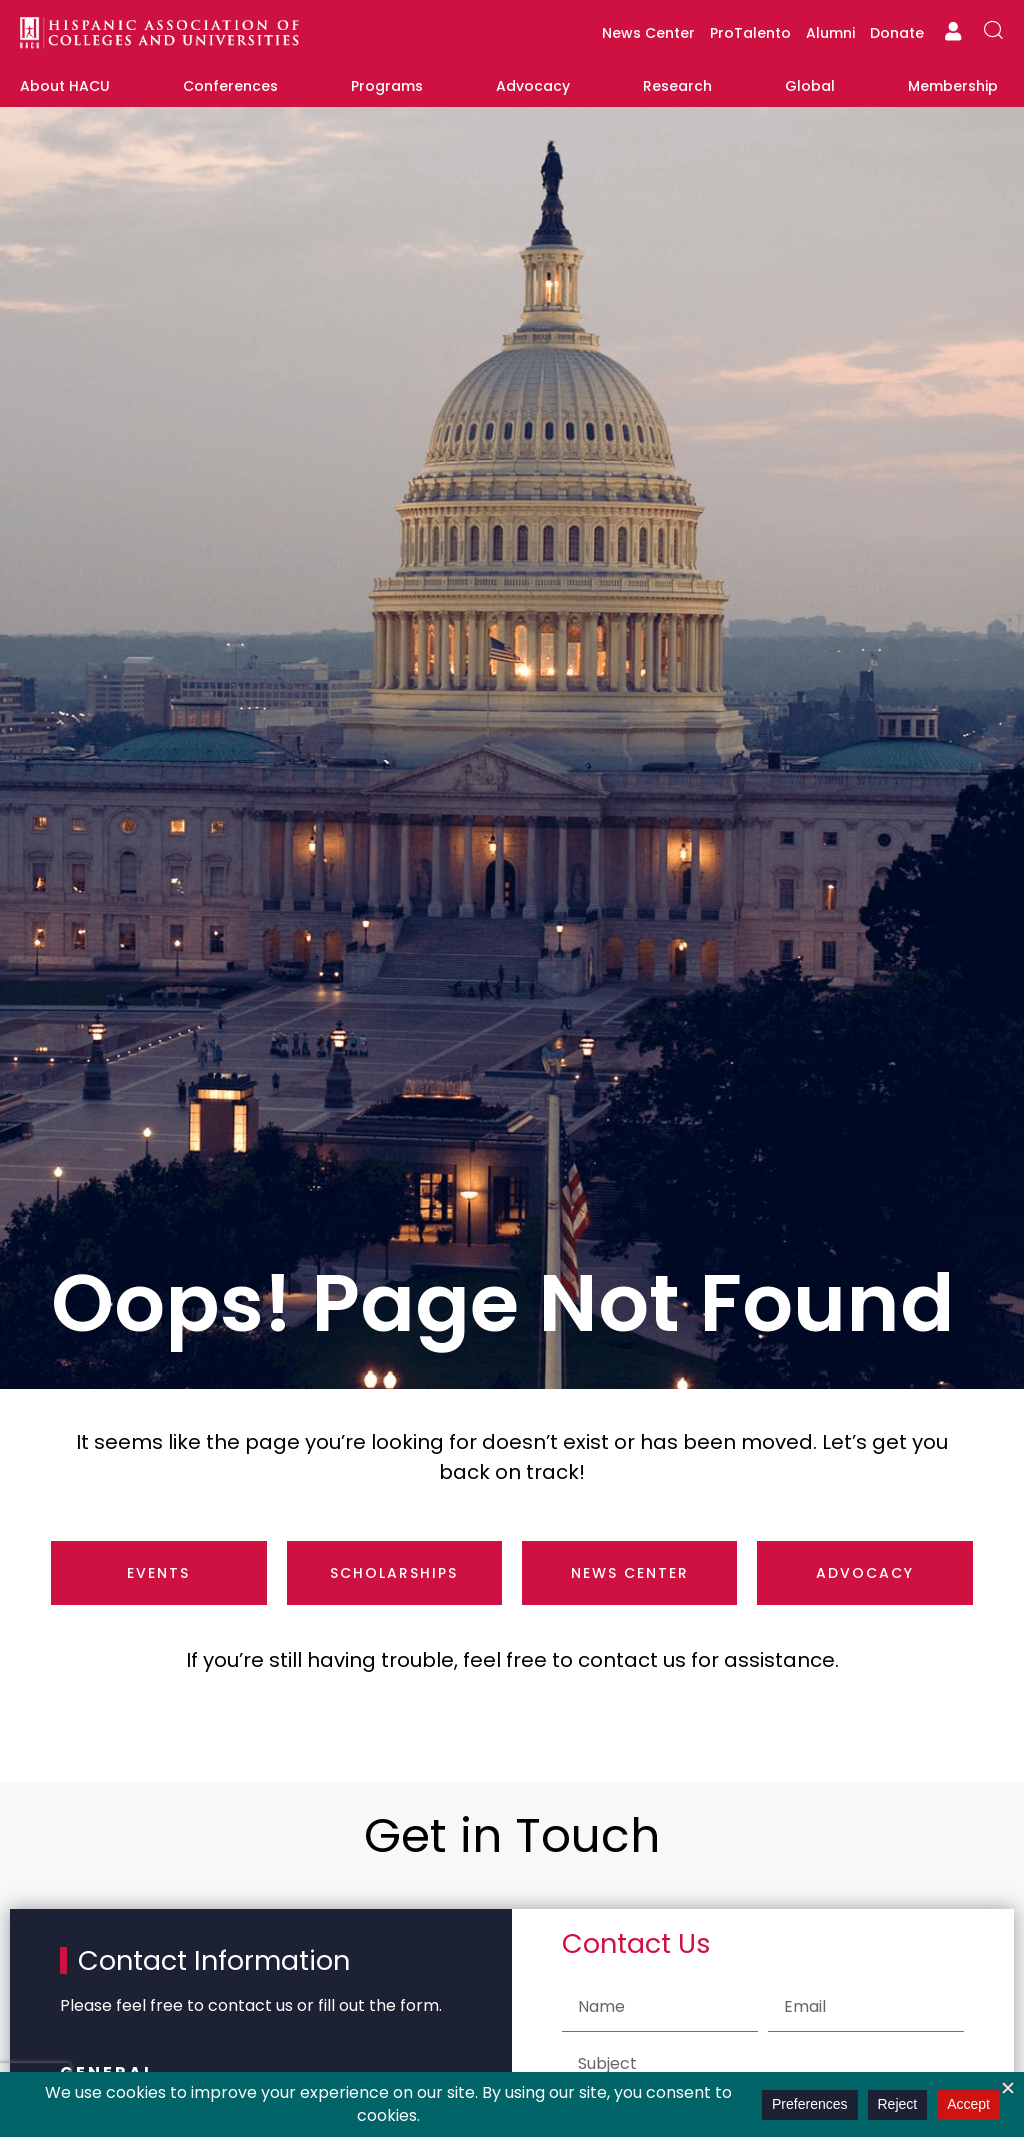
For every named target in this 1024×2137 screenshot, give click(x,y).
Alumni (830, 33)
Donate (897, 33)
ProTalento (750, 33)
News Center (648, 33)
